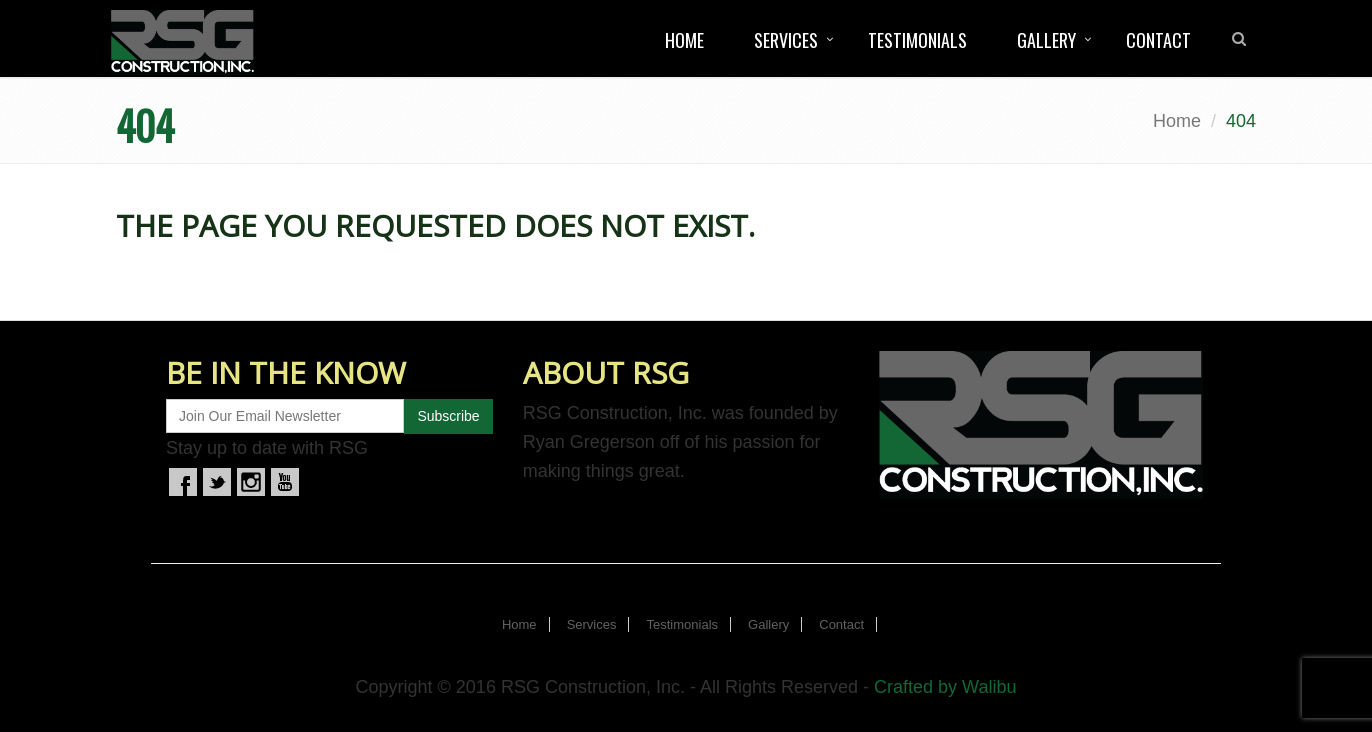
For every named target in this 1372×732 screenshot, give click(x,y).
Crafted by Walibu (945, 687)
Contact (1158, 40)
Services (786, 40)
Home (684, 40)
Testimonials (917, 40)
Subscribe (448, 416)
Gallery (1046, 40)
